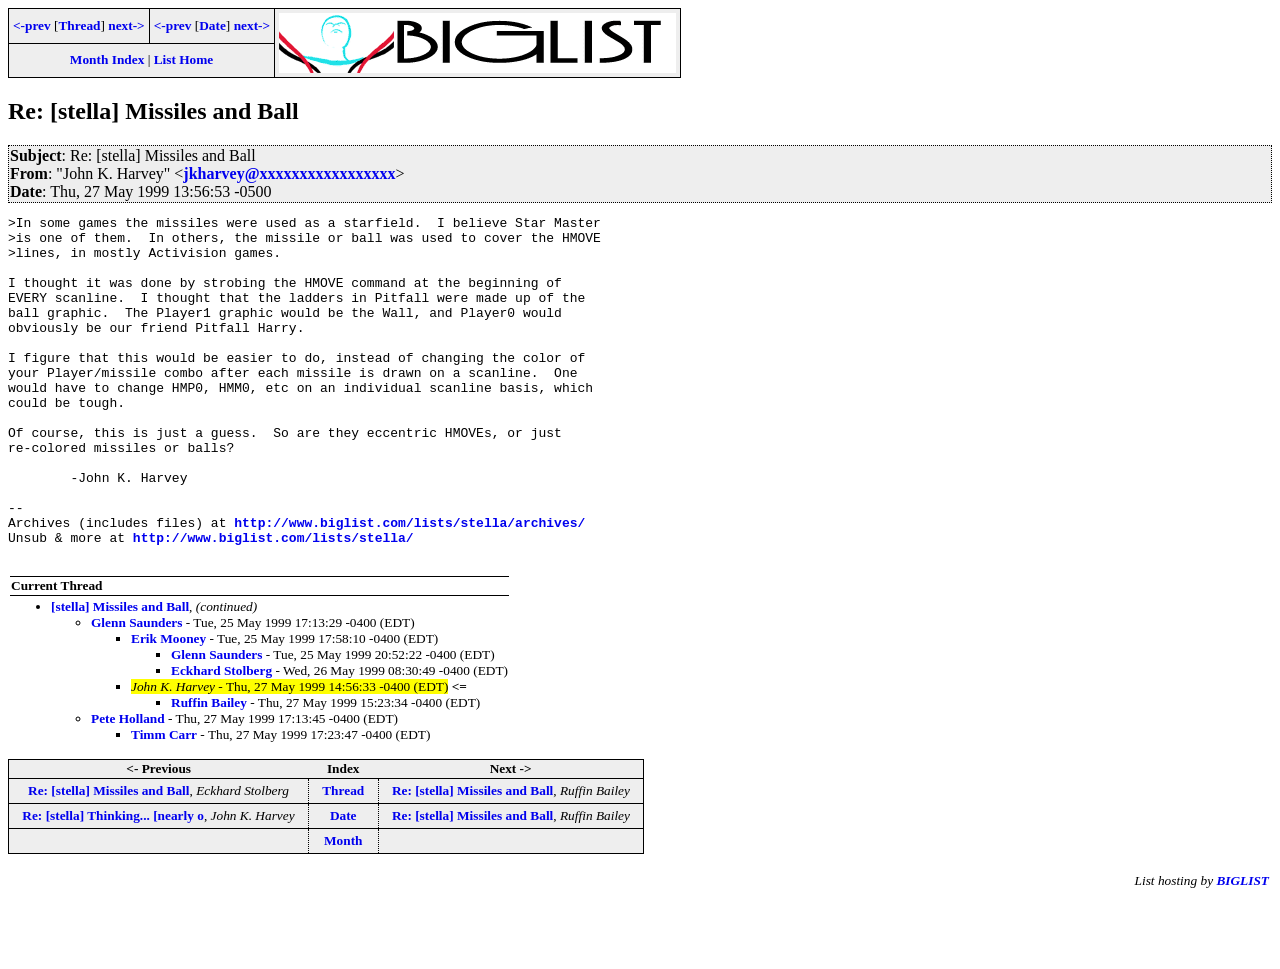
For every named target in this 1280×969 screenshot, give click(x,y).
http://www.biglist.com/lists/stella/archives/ (409, 585)
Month (343, 909)
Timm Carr (164, 803)
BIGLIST (1242, 949)
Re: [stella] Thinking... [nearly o (113, 884)
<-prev (32, 25)
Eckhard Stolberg (221, 739)
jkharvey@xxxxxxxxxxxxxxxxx (289, 173)
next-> (126, 25)
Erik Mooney (168, 707)
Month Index (107, 59)
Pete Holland (128, 787)
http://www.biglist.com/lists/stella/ (273, 603)
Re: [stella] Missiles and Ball (108, 859)
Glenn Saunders (136, 691)
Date (212, 25)
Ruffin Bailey (209, 771)
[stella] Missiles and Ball (120, 675)
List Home (184, 59)
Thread (79, 25)
